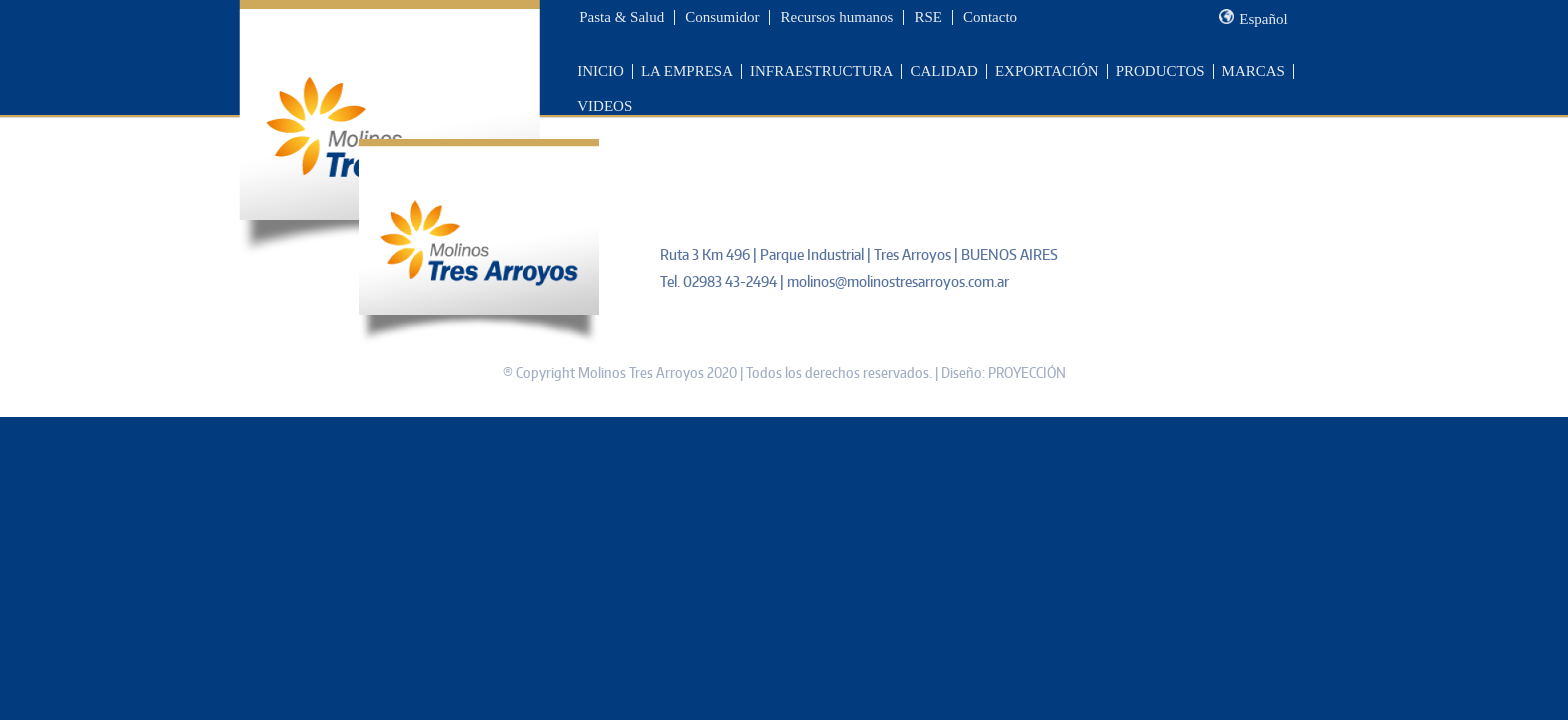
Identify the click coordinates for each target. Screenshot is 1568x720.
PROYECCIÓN (1027, 372)
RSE (928, 17)
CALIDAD (944, 71)
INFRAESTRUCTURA (821, 71)
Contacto (990, 17)
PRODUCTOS (1160, 71)
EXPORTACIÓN (1047, 71)
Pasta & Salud (621, 17)
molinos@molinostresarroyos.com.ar (898, 281)
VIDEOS (604, 106)
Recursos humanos (836, 17)
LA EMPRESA (687, 71)
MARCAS (1253, 71)
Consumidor (722, 17)
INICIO (600, 71)
